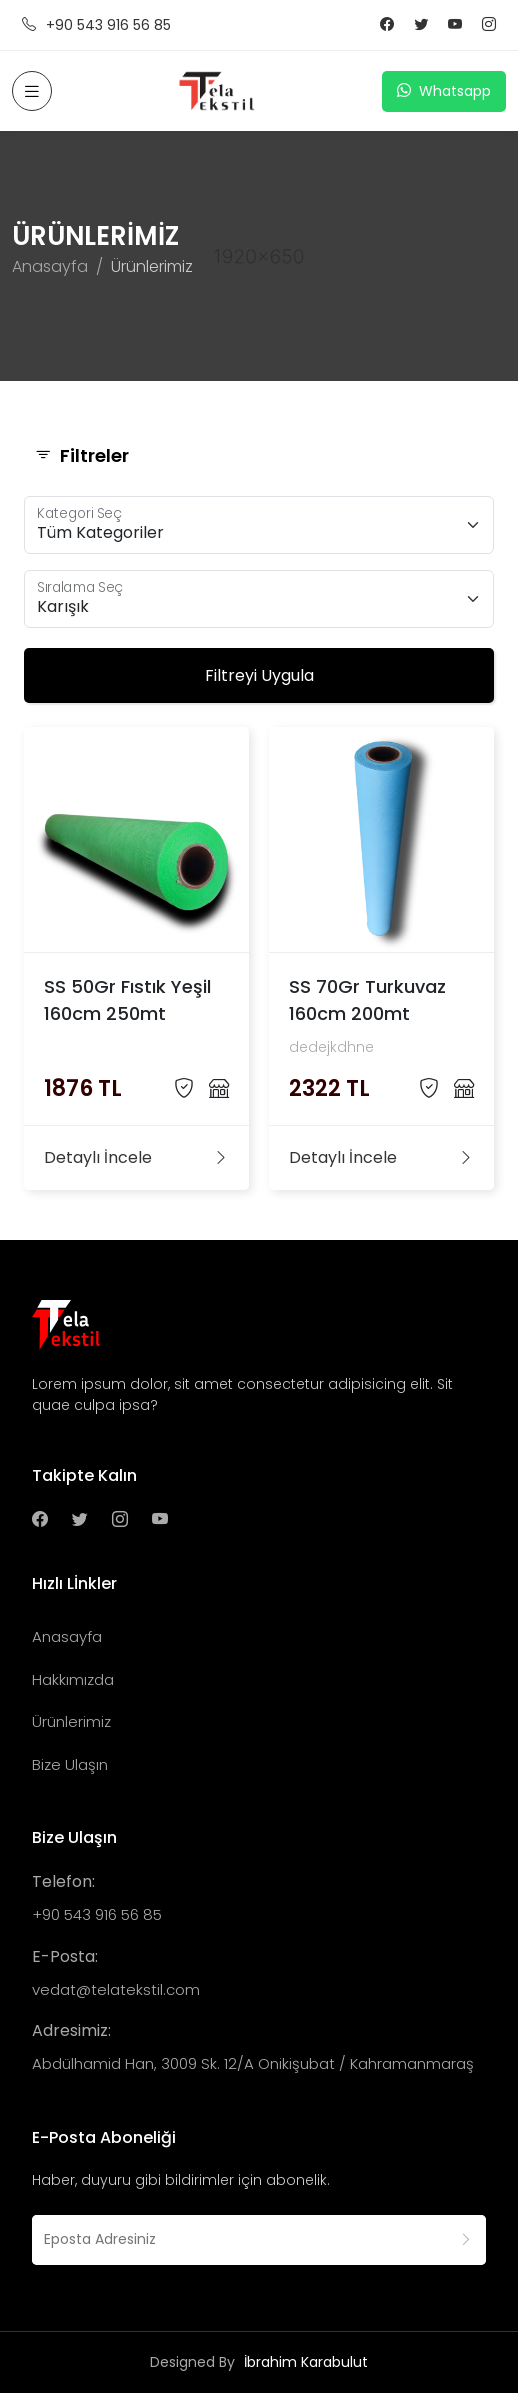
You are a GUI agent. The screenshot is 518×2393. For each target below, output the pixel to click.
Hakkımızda (73, 1679)
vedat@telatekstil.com (116, 1989)
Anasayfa (50, 266)
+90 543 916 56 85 (96, 25)
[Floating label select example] (259, 525)
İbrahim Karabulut (306, 2362)
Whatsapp (444, 91)
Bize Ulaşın (70, 1764)
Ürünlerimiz (71, 1721)
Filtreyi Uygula (259, 675)
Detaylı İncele (136, 1158)
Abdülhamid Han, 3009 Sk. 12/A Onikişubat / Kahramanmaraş (253, 2063)
